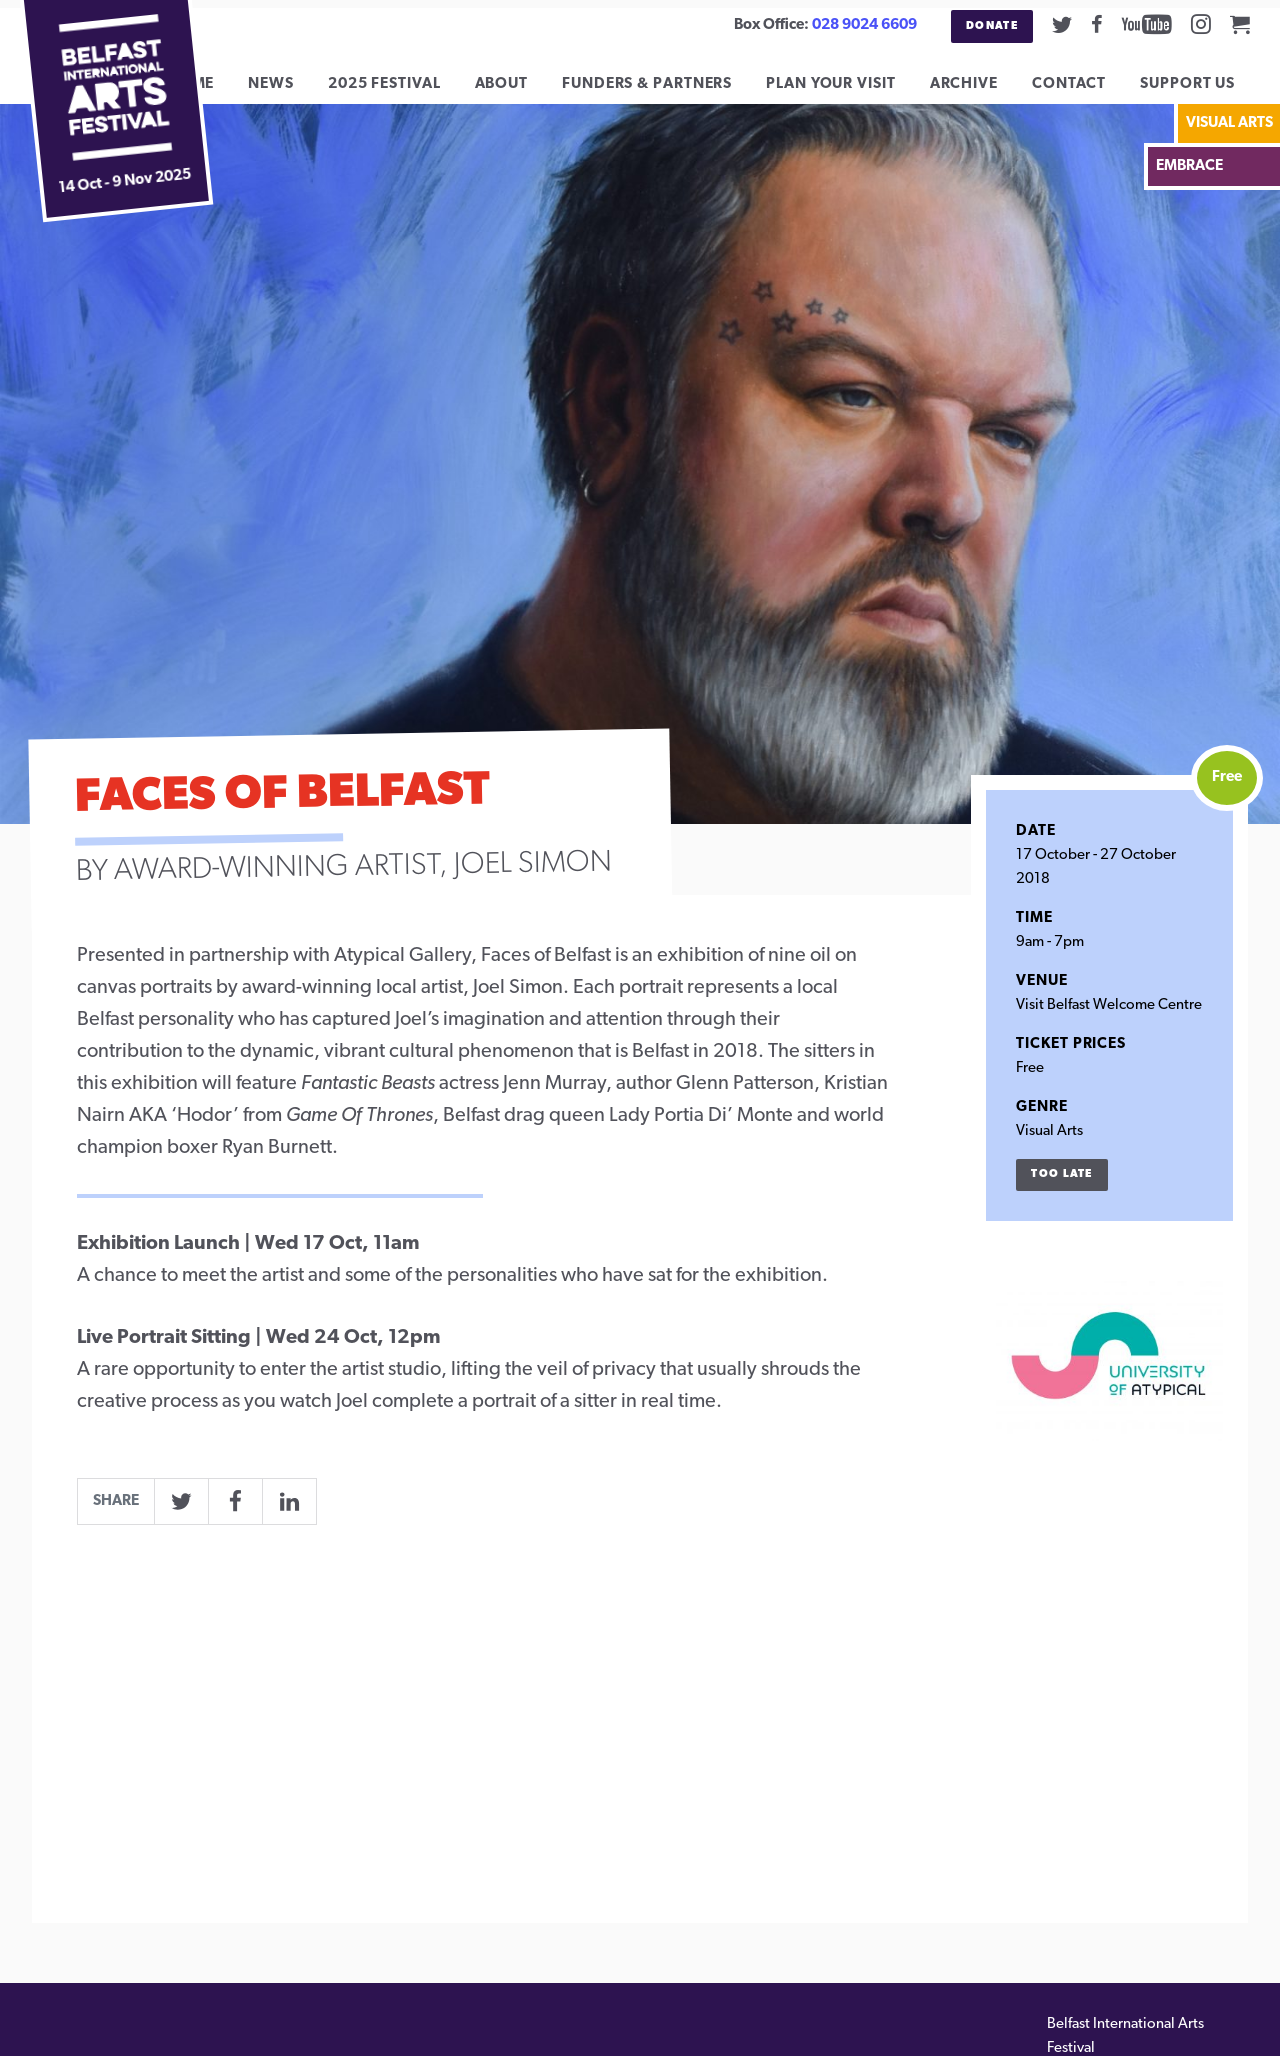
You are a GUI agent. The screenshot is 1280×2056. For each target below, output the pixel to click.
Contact (1084, 91)
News (286, 91)
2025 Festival (398, 91)
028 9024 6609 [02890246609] (864, 25)
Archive (978, 91)
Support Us (1202, 91)
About (516, 91)
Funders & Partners (662, 91)
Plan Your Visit (846, 91)
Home (205, 91)
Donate (992, 26)
